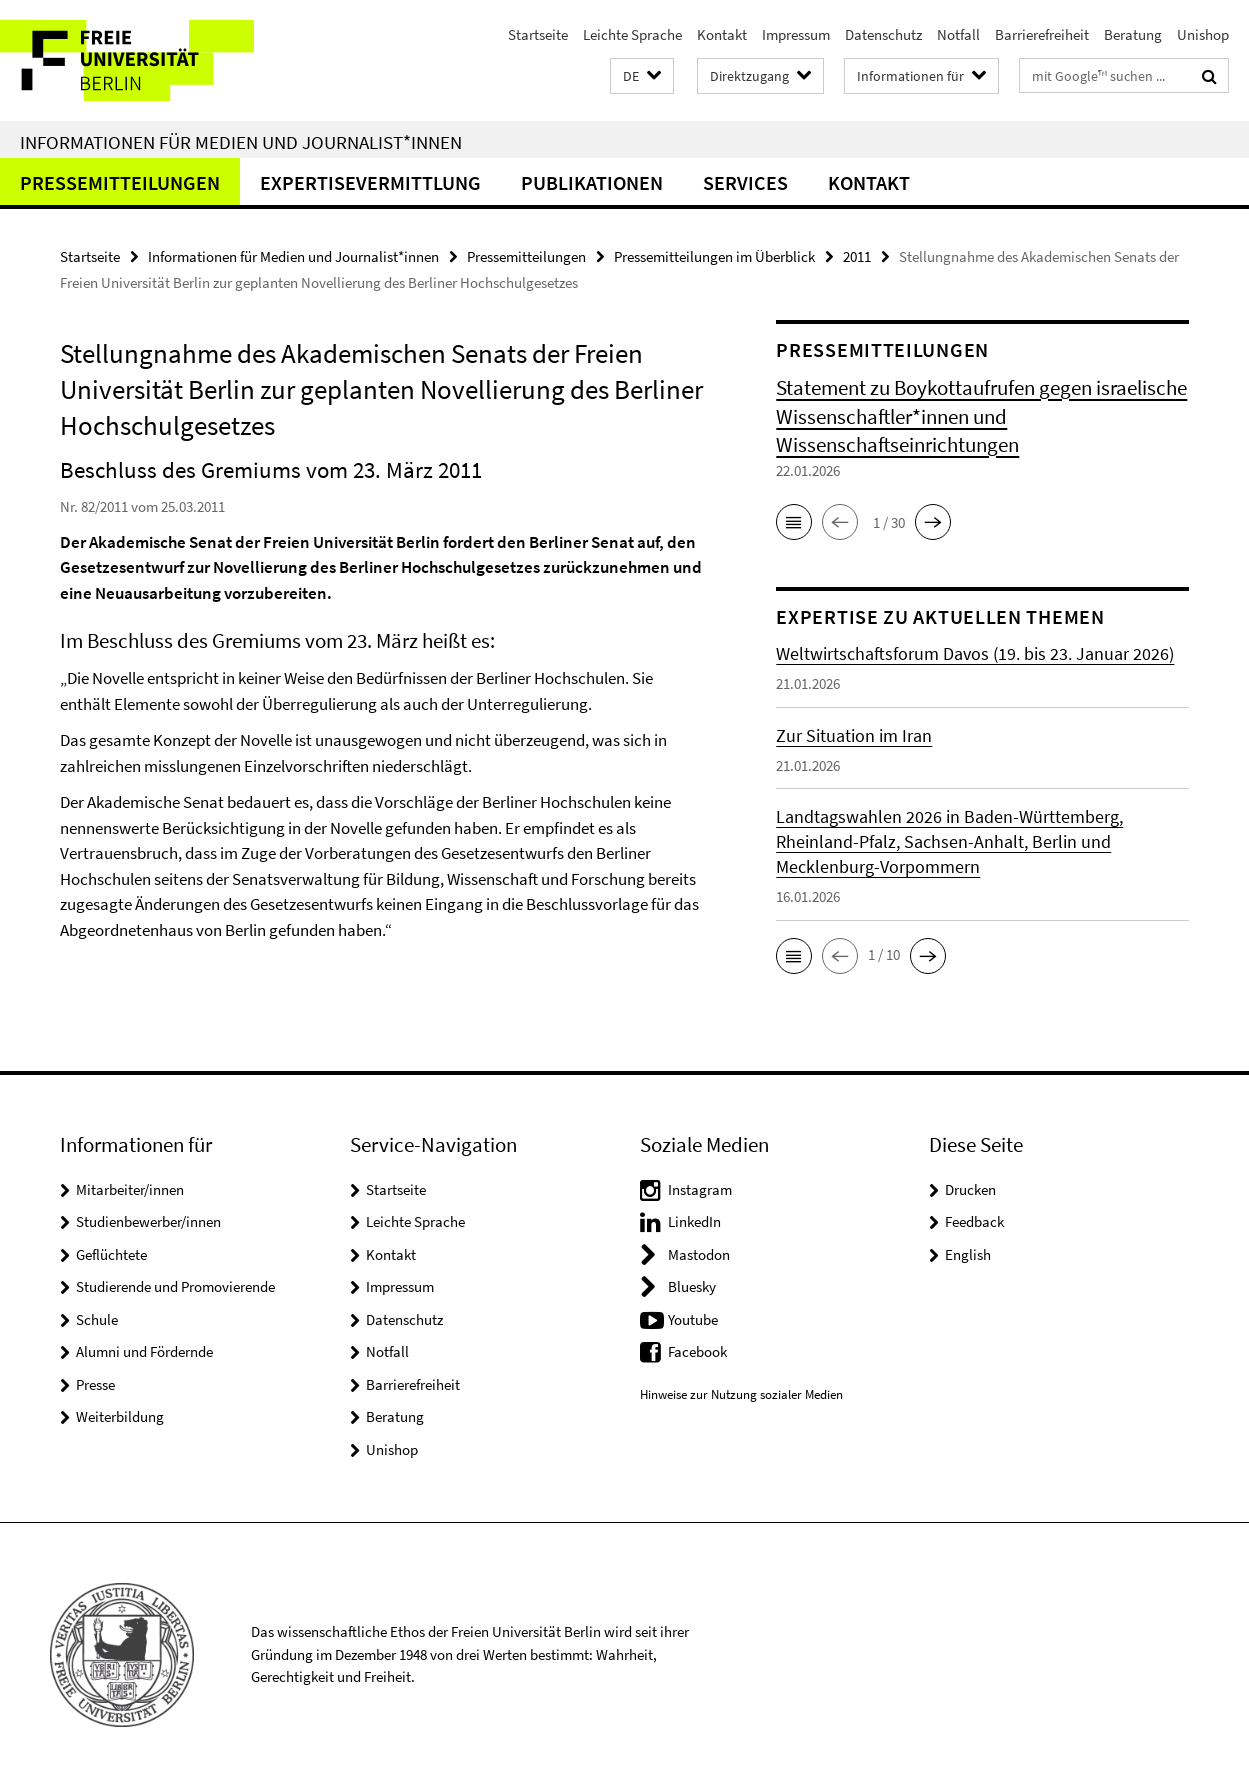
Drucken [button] (970, 1189)
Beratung (1133, 34)
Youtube (693, 1319)
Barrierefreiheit (1042, 34)
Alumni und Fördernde (144, 1351)
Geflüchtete (111, 1254)
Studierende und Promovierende (175, 1286)
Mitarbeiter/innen (130, 1189)
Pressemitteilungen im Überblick (714, 256)
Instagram (700, 1189)
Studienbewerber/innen (148, 1221)
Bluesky (692, 1286)
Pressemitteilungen (120, 182)
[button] (642, 76)
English (968, 1254)
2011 (857, 256)
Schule (97, 1319)
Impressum (796, 34)
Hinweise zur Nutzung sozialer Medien (741, 1394)
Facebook (697, 1351)
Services (745, 182)
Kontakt (722, 34)
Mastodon (699, 1254)
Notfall (958, 34)
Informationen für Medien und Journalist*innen (241, 142)
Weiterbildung (120, 1416)
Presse (95, 1384)
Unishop (1203, 34)
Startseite (538, 34)
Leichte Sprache (632, 34)
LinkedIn (694, 1221)
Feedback (974, 1221)
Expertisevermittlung (370, 182)
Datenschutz (883, 34)
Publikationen (592, 182)
